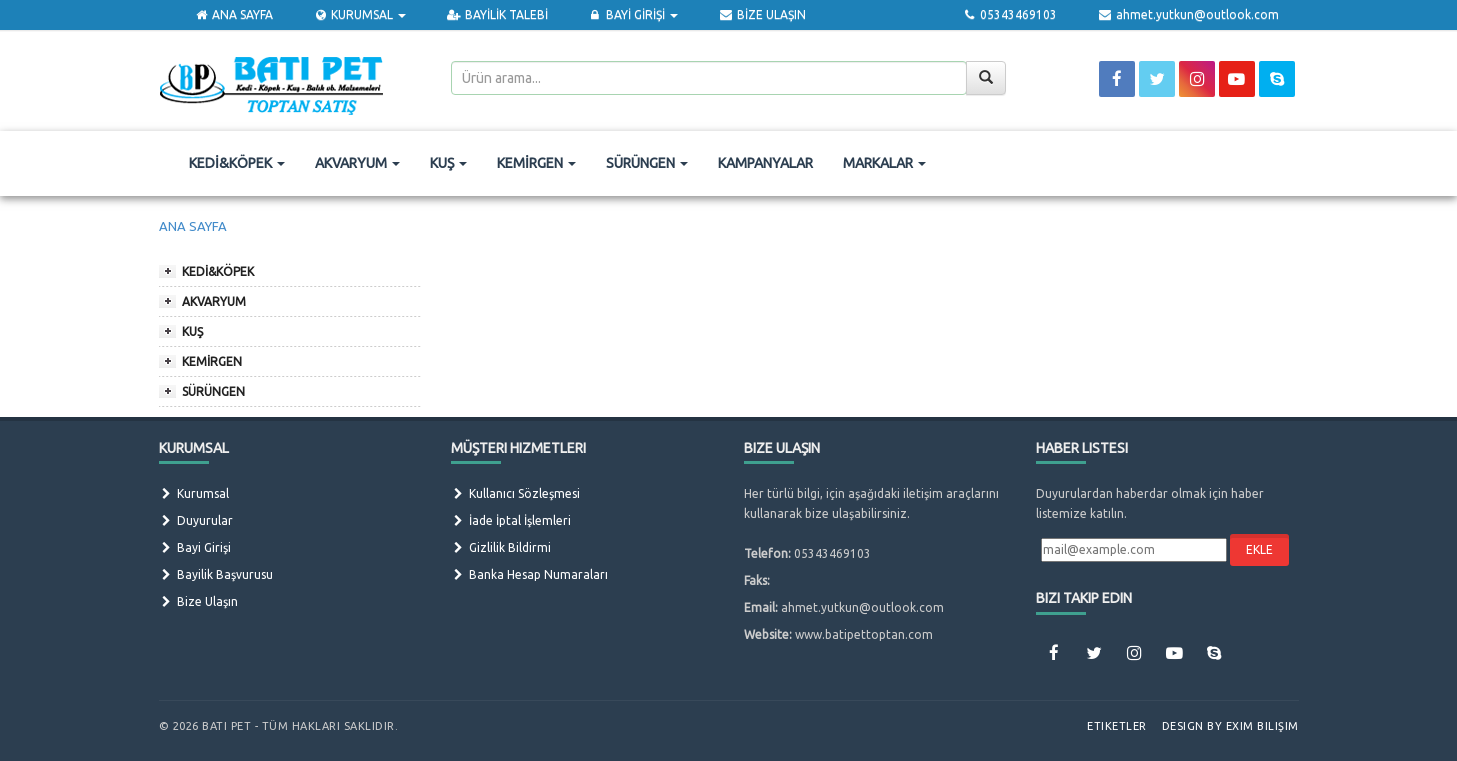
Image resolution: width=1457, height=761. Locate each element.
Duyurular (196, 520)
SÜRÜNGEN (647, 163)
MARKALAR (884, 163)
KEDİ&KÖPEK (237, 163)
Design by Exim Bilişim (1230, 726)
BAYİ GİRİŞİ (633, 14)
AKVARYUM (357, 163)
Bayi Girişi (195, 547)
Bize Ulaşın (198, 601)
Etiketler (1117, 726)
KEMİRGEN (536, 163)
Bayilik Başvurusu (216, 574)
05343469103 (1009, 14)
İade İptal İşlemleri (511, 520)
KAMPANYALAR (765, 163)
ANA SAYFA (233, 14)
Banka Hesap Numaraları (529, 574)
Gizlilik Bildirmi (501, 547)
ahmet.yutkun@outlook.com (1187, 14)
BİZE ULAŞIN (761, 14)
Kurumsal (194, 493)
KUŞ (448, 163)
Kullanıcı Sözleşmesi (515, 493)
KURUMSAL (359, 14)
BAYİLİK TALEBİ (496, 14)
